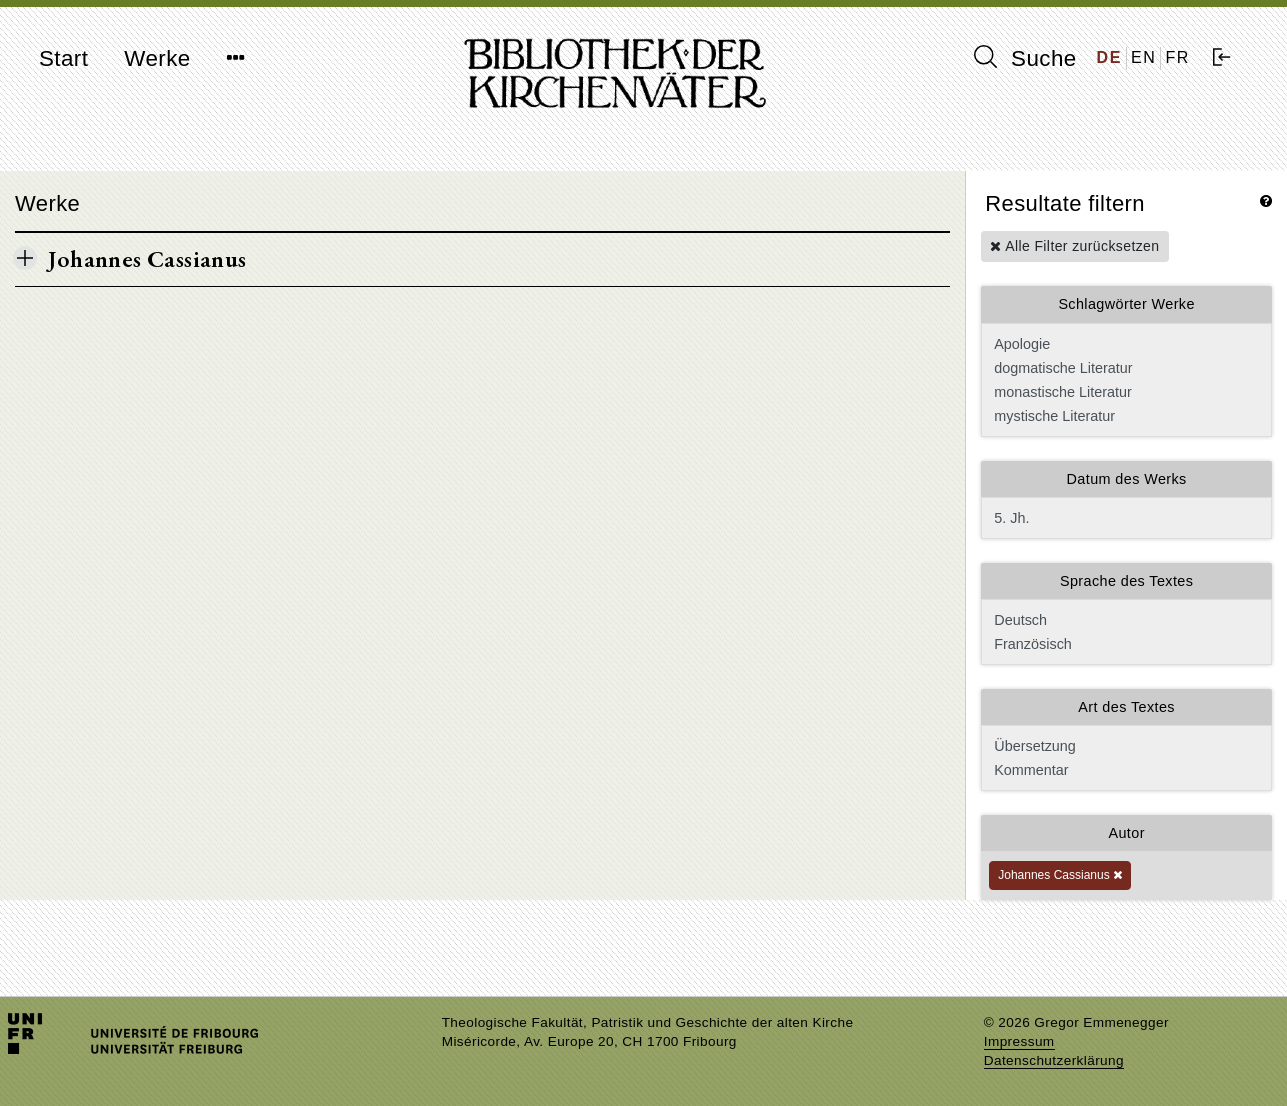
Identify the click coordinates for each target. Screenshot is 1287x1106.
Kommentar (1124, 770)
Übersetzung (1124, 746)
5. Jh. (1126, 518)
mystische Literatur (1124, 416)
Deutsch (1124, 620)
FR (1177, 57)
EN (1143, 57)
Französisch (1124, 644)
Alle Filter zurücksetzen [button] (1074, 246)
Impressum (1019, 1041)
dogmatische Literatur (1124, 368)
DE (1109, 57)
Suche (1025, 58)
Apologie (1124, 344)
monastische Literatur (1124, 392)
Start (63, 58)
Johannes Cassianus (1060, 875)
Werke (157, 58)
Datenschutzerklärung (1054, 1060)
